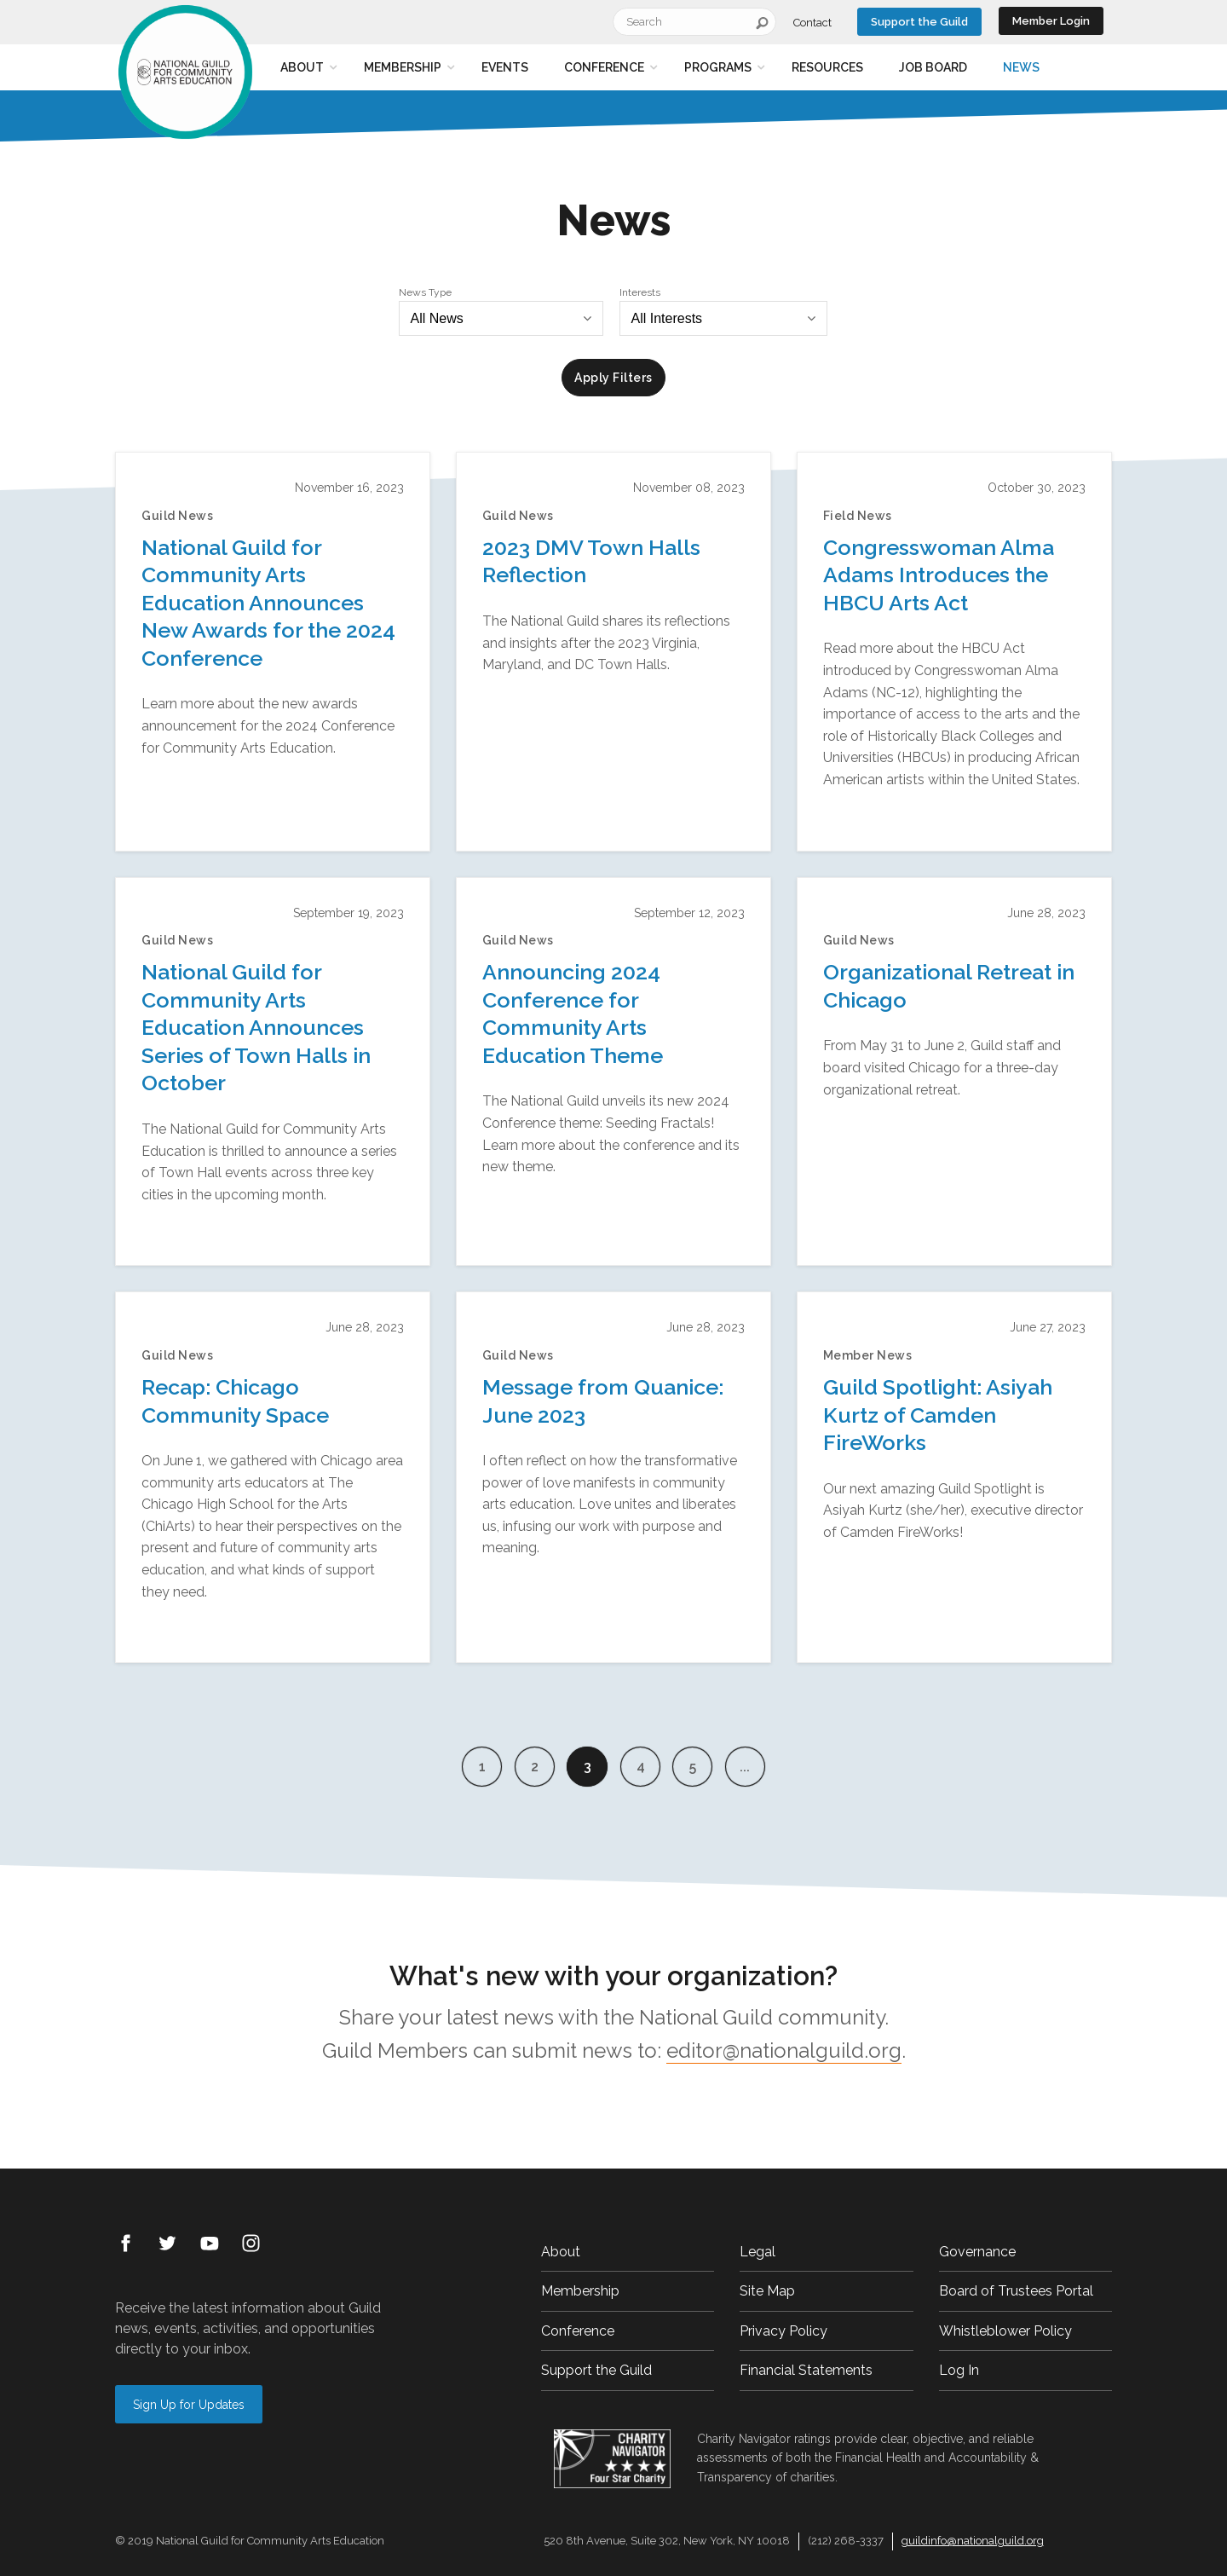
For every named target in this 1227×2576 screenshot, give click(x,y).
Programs (718, 67)
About (302, 67)
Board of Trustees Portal (1016, 2291)
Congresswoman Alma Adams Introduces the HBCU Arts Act (938, 574)
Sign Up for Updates (189, 2404)
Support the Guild (919, 21)
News (1021, 67)
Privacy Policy (783, 2331)
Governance (977, 2252)
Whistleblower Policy (1005, 2331)
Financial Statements (806, 2370)
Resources (827, 67)
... (748, 1767)
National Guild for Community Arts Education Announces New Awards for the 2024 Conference (268, 602)
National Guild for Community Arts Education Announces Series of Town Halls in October (256, 1027)
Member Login (1051, 20)
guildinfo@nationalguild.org (973, 2540)
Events (504, 67)
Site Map (767, 2291)
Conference (604, 67)
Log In (959, 2370)
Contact (812, 22)
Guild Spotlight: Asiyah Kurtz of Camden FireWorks (937, 1414)
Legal (757, 2252)
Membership (402, 67)
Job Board (933, 67)
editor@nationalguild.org (784, 2050)
